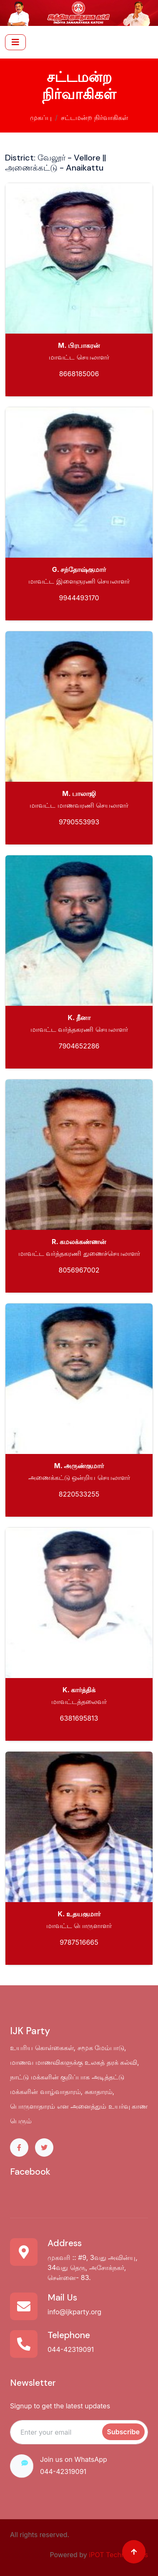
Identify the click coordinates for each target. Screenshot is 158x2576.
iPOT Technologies (118, 2554)
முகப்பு (41, 116)
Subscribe (123, 2432)
